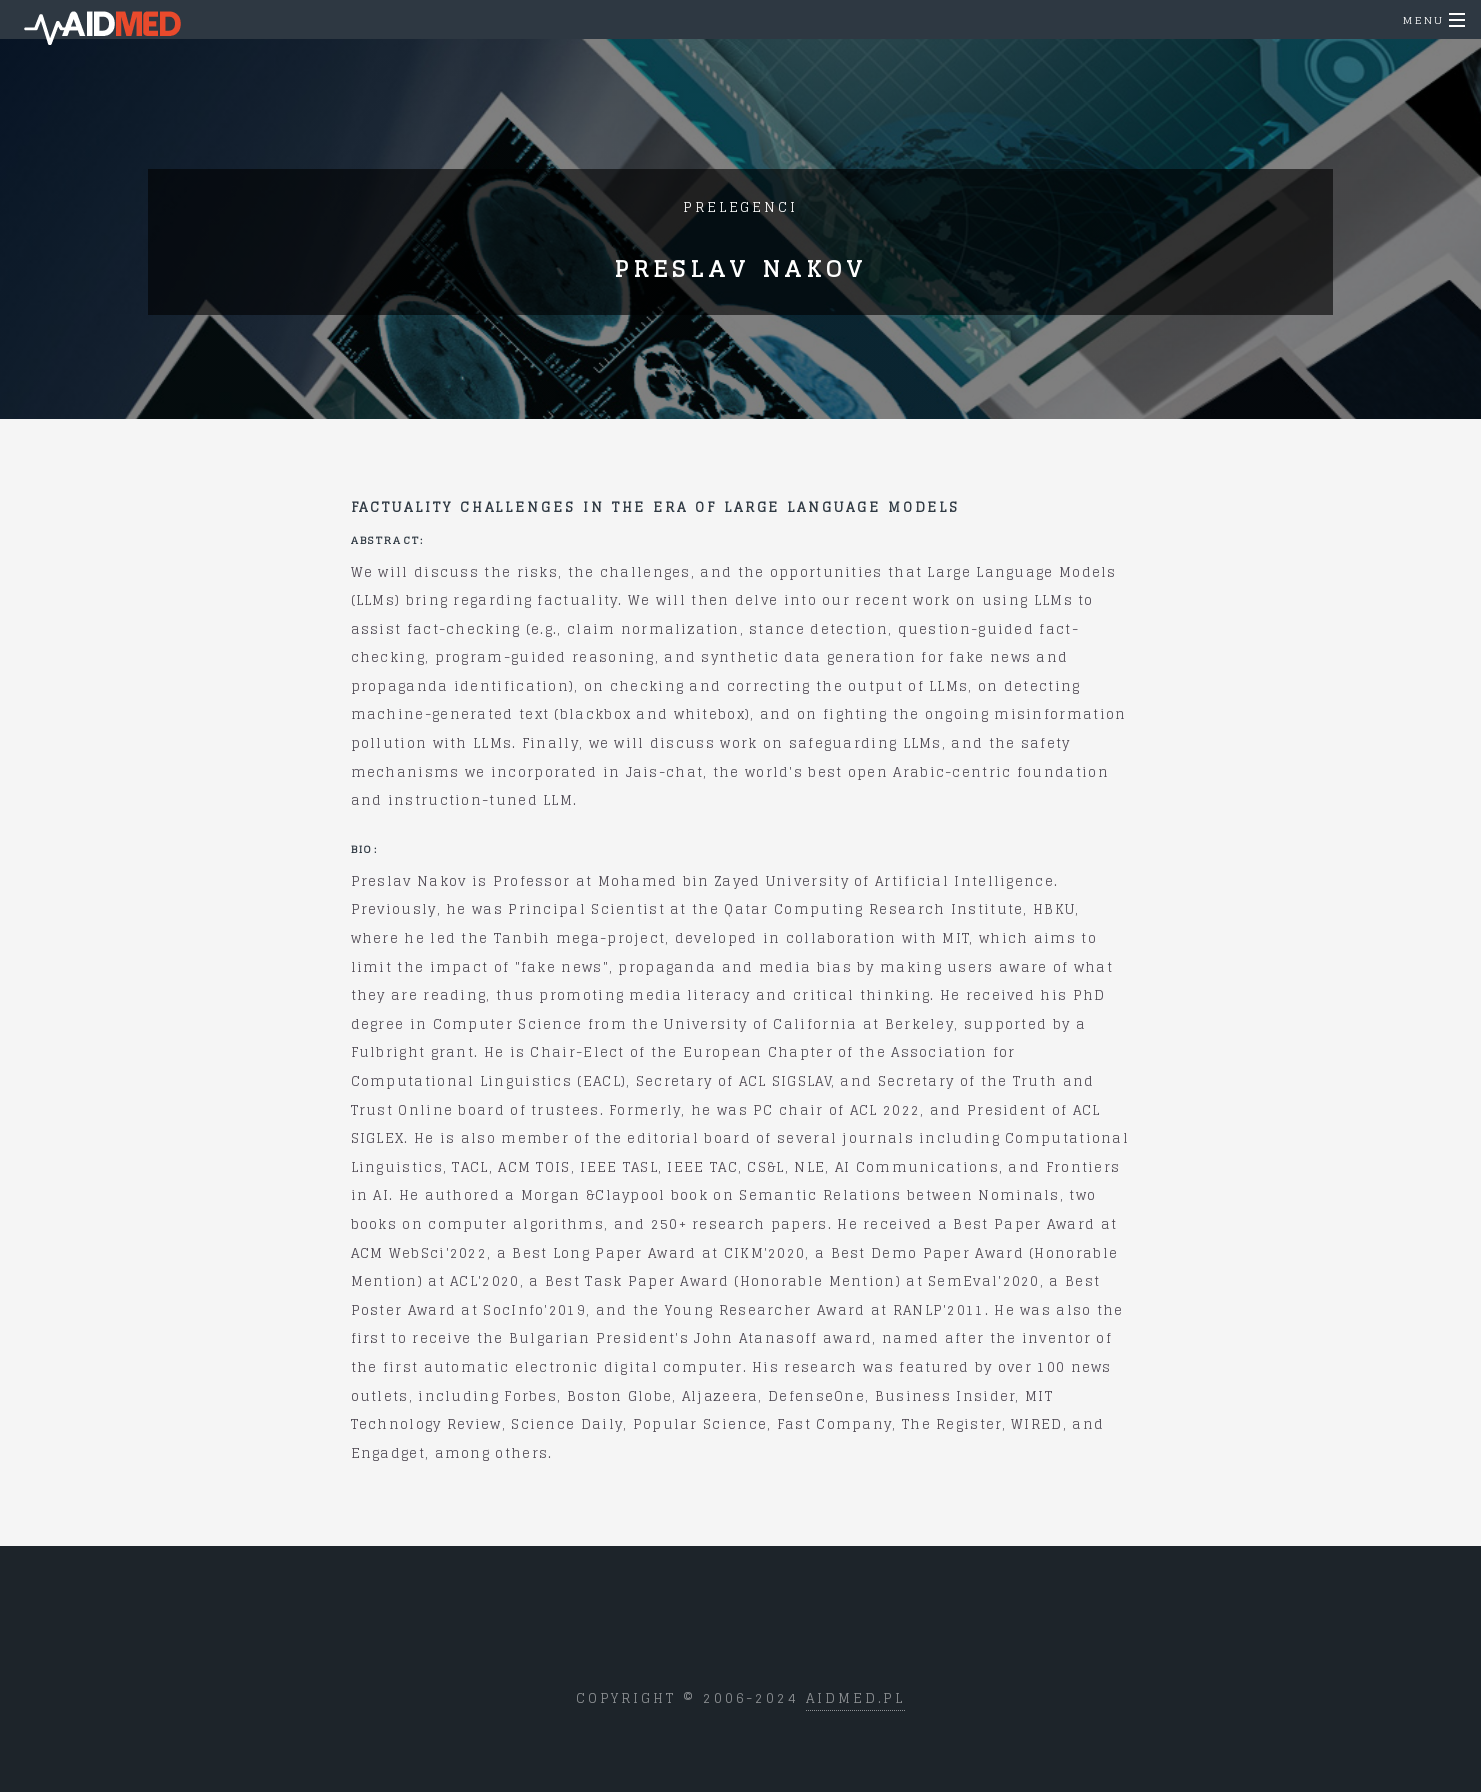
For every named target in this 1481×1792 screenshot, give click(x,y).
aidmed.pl (855, 1698)
